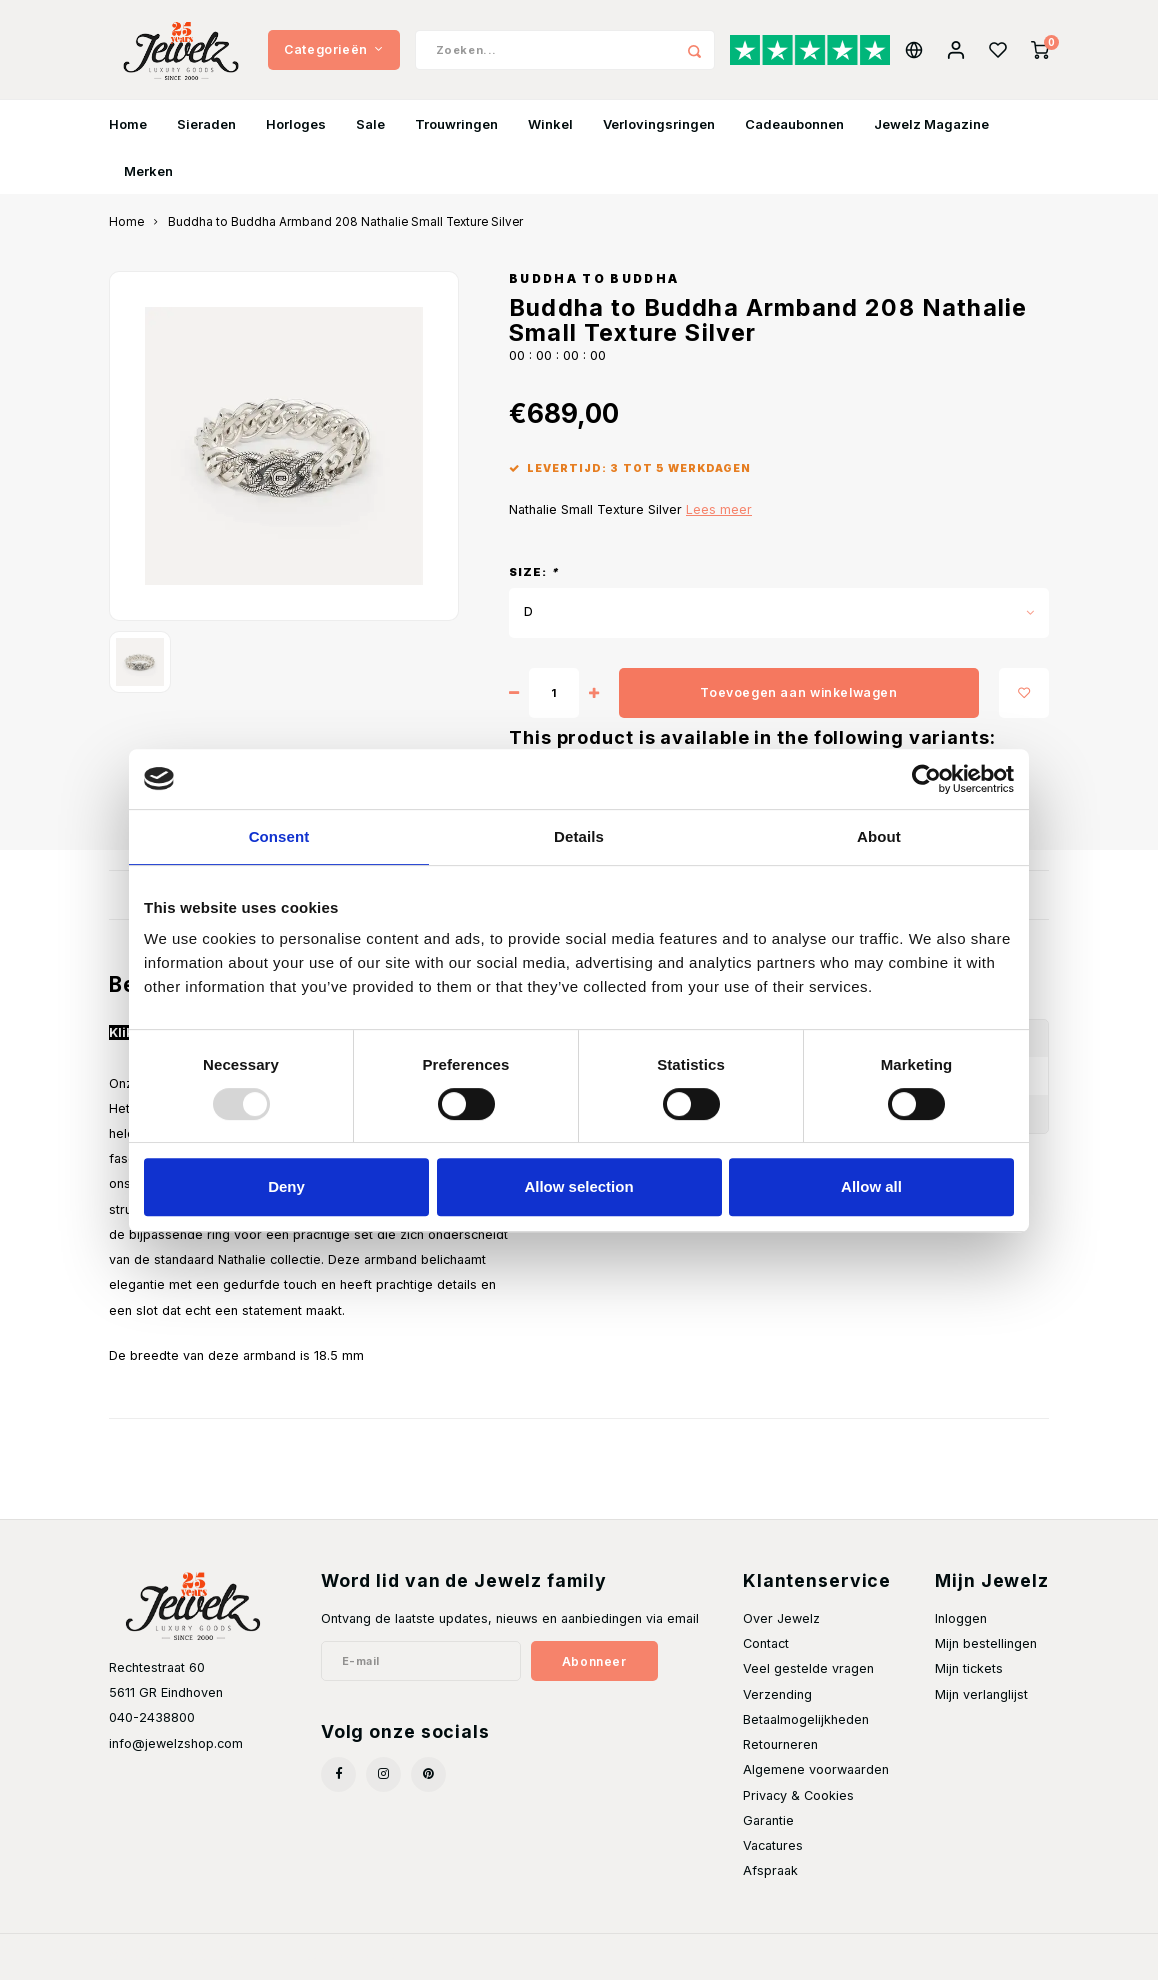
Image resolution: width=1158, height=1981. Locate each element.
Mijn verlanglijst (981, 1694)
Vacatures (773, 1846)
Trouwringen (456, 124)
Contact (766, 1644)
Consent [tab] (279, 836)
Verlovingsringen (659, 124)
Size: (534, 573)
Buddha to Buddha (594, 280)
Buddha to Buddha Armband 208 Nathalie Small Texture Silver (345, 223)
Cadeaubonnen (794, 124)
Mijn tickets (969, 1669)
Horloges (296, 124)
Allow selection (578, 1186)
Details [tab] (579, 836)
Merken (148, 171)
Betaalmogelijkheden (806, 1720)
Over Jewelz (781, 1619)
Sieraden (206, 124)
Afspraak (770, 1871)
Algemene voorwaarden (816, 1770)
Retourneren (780, 1745)
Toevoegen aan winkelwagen (798, 693)
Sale (370, 124)
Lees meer (719, 509)
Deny (286, 1186)
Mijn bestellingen (986, 1644)
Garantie (768, 1820)
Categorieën (333, 49)
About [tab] (879, 836)
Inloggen (961, 1619)
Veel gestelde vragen (808, 1669)
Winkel (550, 124)
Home (128, 124)
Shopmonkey (357, 1957)
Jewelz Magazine (931, 124)
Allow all (871, 1186)
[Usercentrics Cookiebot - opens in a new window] (926, 779)
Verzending (777, 1694)
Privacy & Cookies (798, 1795)
